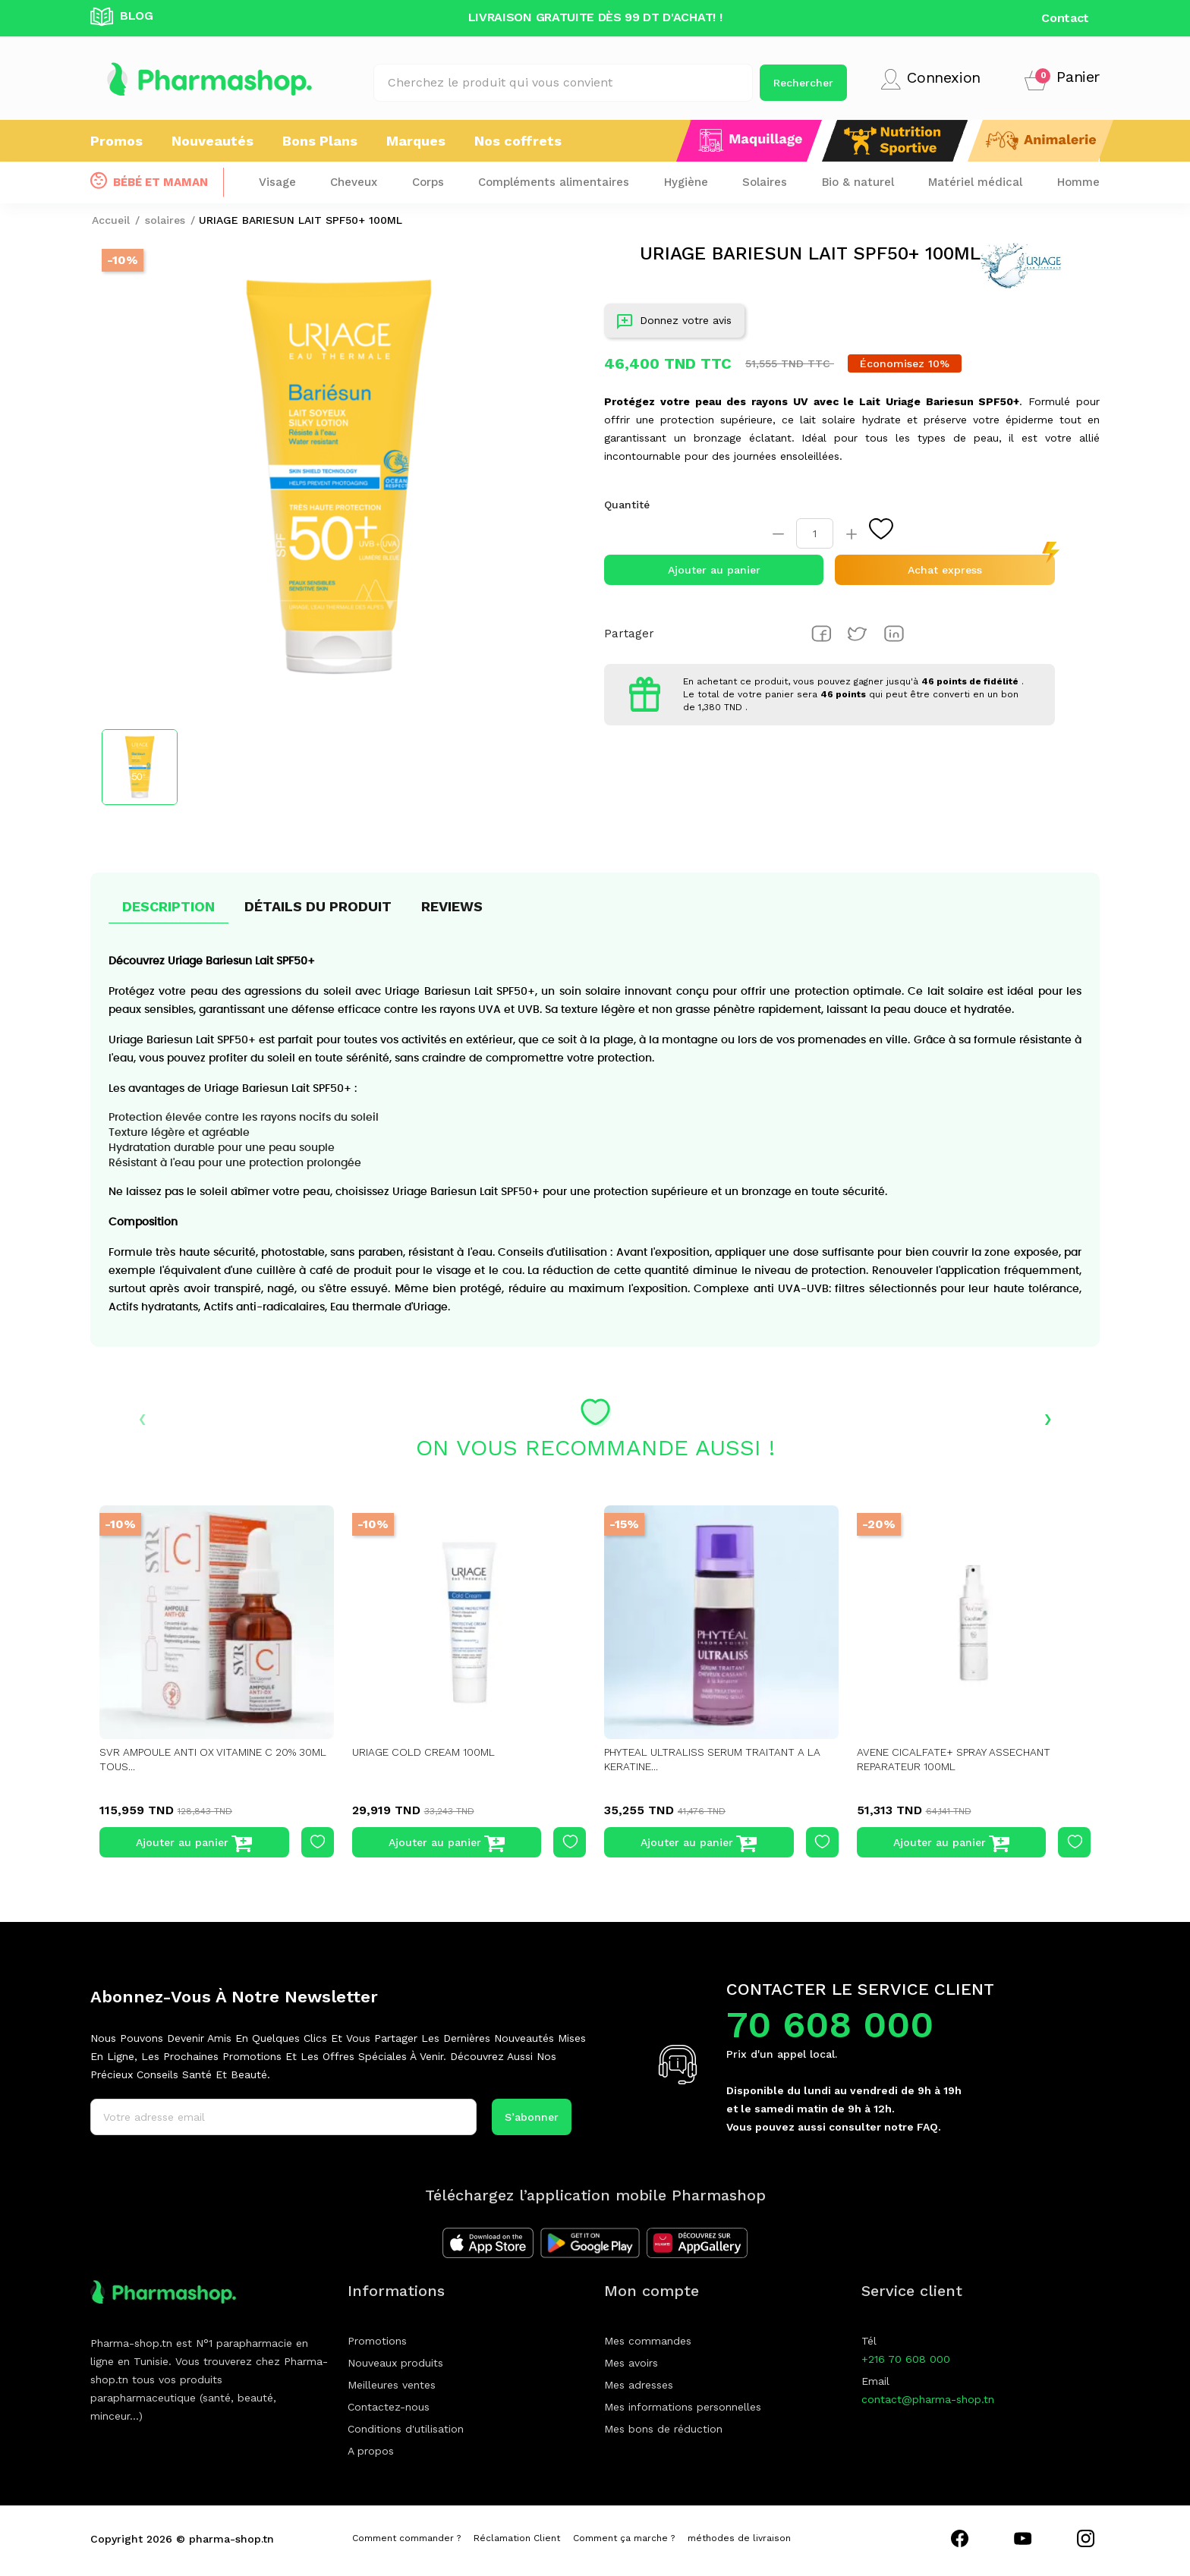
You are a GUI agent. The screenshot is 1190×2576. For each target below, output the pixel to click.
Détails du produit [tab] (318, 906)
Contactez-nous (389, 2407)
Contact (1065, 18)
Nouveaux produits (395, 2363)
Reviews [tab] (452, 906)
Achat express (945, 570)
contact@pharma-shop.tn (927, 2399)
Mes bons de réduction (663, 2429)
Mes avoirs (631, 2363)
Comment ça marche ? (624, 2538)
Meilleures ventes (392, 2385)
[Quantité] (814, 533)
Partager (821, 633)
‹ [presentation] (142, 1417)
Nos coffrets (518, 141)
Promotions (377, 2341)
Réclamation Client (517, 2538)
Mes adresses (638, 2385)
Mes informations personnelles (682, 2407)
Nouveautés (212, 141)
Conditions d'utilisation (406, 2429)
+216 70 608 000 (905, 2359)
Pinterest (894, 633)
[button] (1062, 79)
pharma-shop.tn (231, 2539)
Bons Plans (319, 141)
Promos (116, 141)
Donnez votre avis (674, 323)
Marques (415, 141)
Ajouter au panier (714, 570)
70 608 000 (829, 2024)
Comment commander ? (406, 2538)
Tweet (857, 633)
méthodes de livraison (739, 2538)
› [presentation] (1048, 1417)
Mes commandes (647, 2341)
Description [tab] (168, 906)
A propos (371, 2451)
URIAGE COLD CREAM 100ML (426, 1752)
